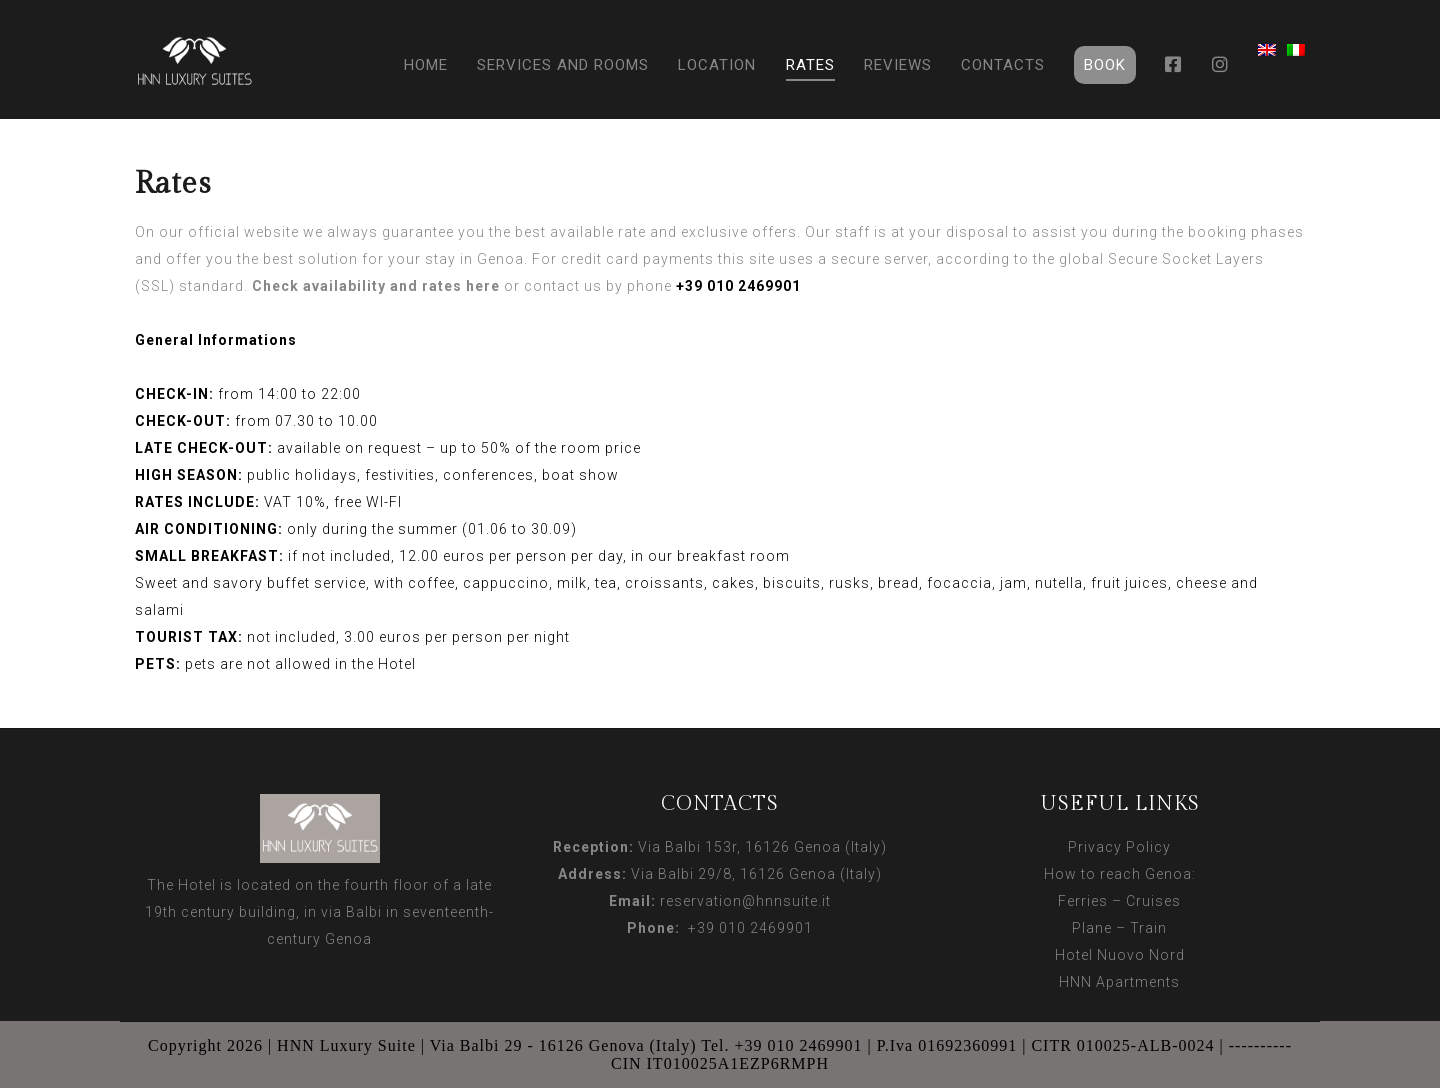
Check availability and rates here (376, 286)
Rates (810, 65)
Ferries (1083, 901)
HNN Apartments (1119, 982)
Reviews (898, 65)
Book (1105, 65)
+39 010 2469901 (746, 928)
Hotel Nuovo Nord (1120, 955)
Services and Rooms (563, 65)
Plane (1092, 928)
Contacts (1003, 65)
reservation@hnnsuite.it (745, 901)
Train (1148, 928)
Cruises (1153, 901)
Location (717, 65)
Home (426, 65)
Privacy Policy (1119, 847)
